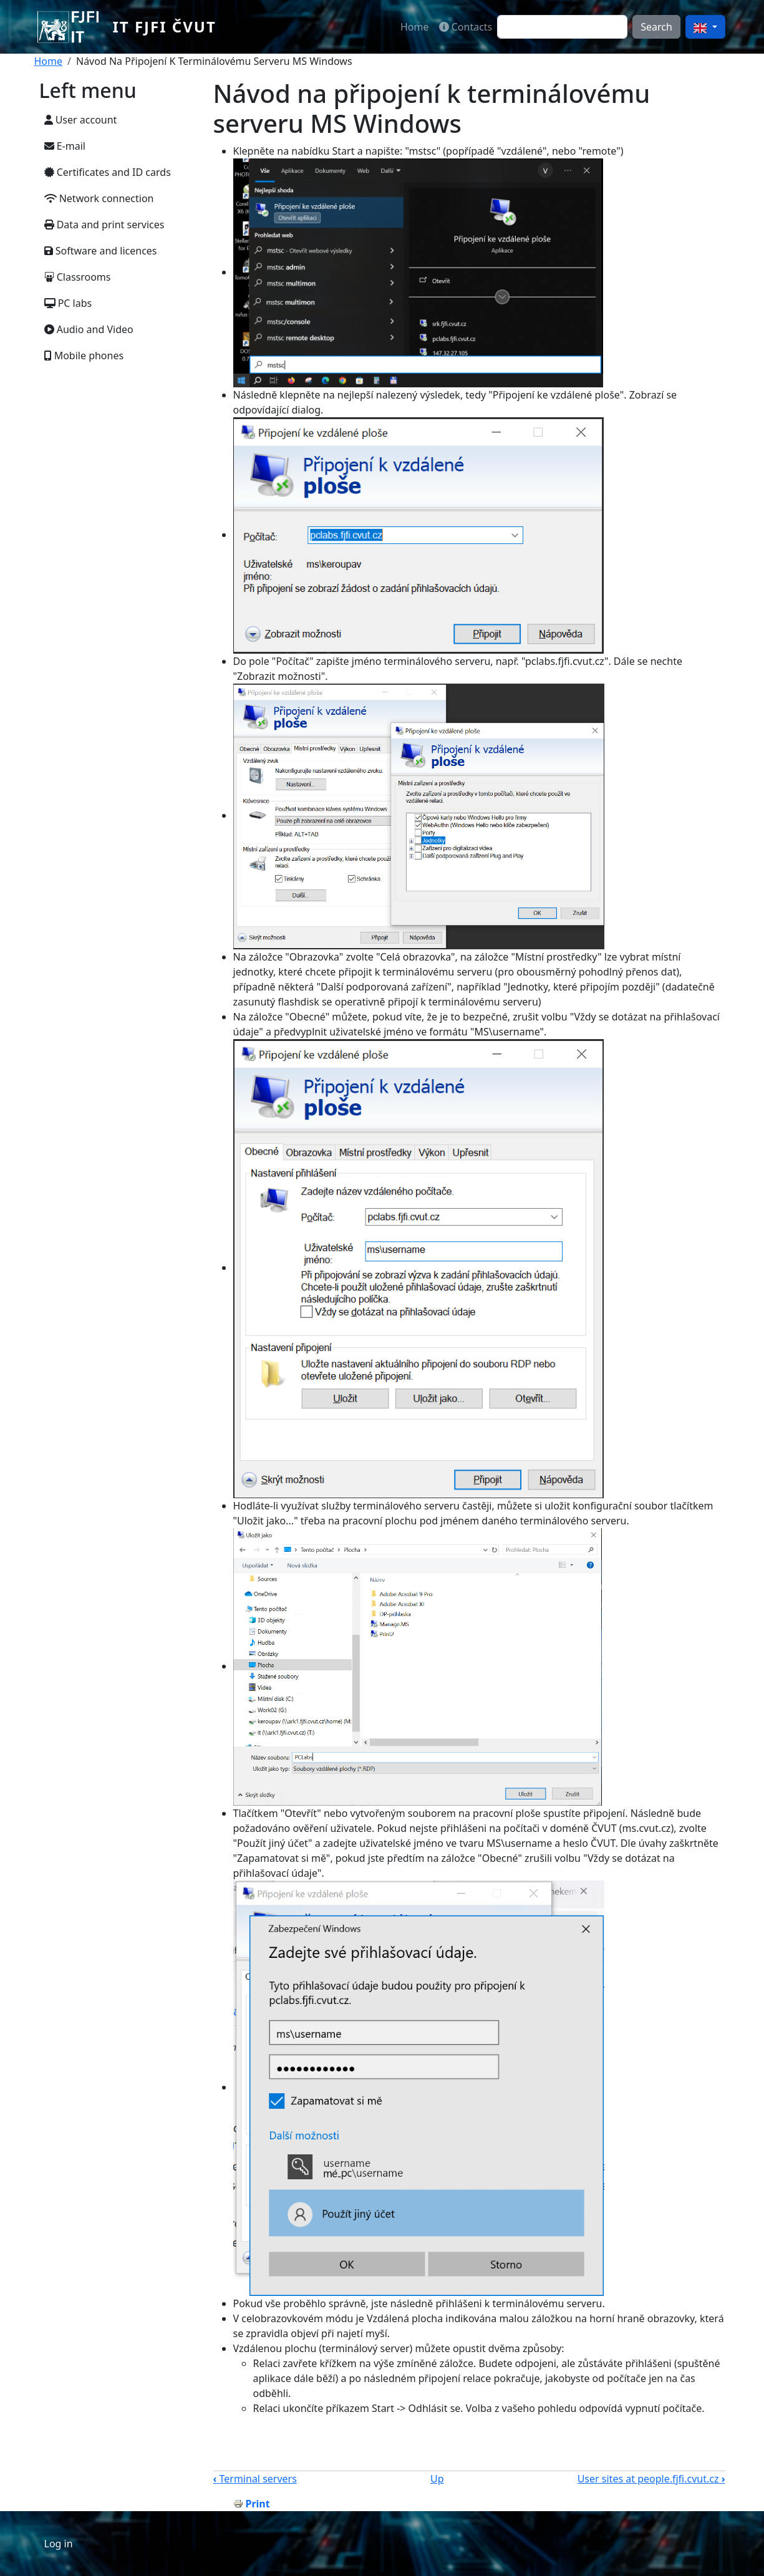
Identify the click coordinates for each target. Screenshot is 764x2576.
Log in (58, 2543)
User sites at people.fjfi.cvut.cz (651, 2479)
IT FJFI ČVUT (164, 26)
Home (414, 27)
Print (258, 2504)
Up (437, 2479)
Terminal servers (255, 2479)
